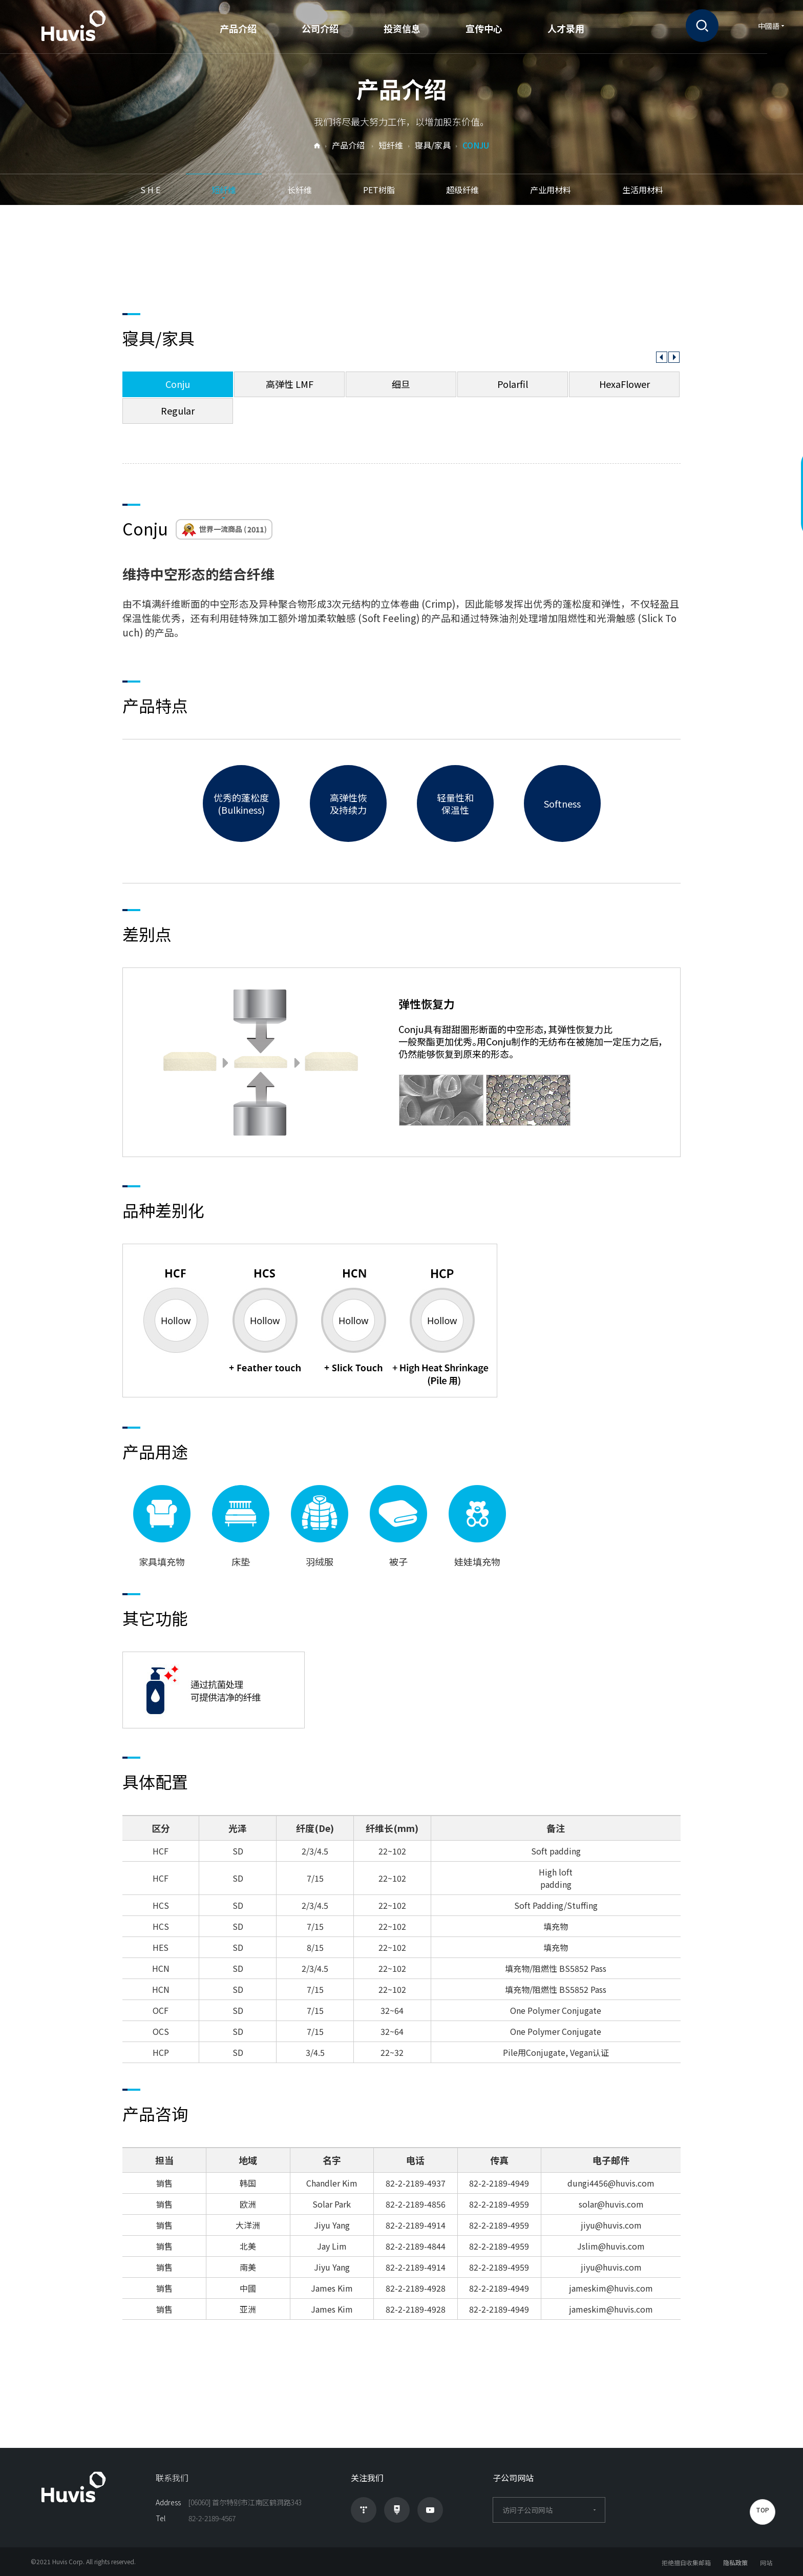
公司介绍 (320, 28)
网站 (766, 2562)
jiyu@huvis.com (611, 2225)
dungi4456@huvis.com (610, 2183)
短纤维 (224, 189)
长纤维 (299, 189)
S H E (150, 189)
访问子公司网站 (549, 2510)
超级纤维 (462, 189)
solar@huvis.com (611, 2204)
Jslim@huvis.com (611, 2246)
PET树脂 (379, 189)
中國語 (768, 25)
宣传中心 (484, 28)
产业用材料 (550, 189)
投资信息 (402, 28)
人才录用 (565, 28)
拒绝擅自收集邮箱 (686, 2562)
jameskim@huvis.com (611, 2288)
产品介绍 (238, 28)
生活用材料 (642, 189)
